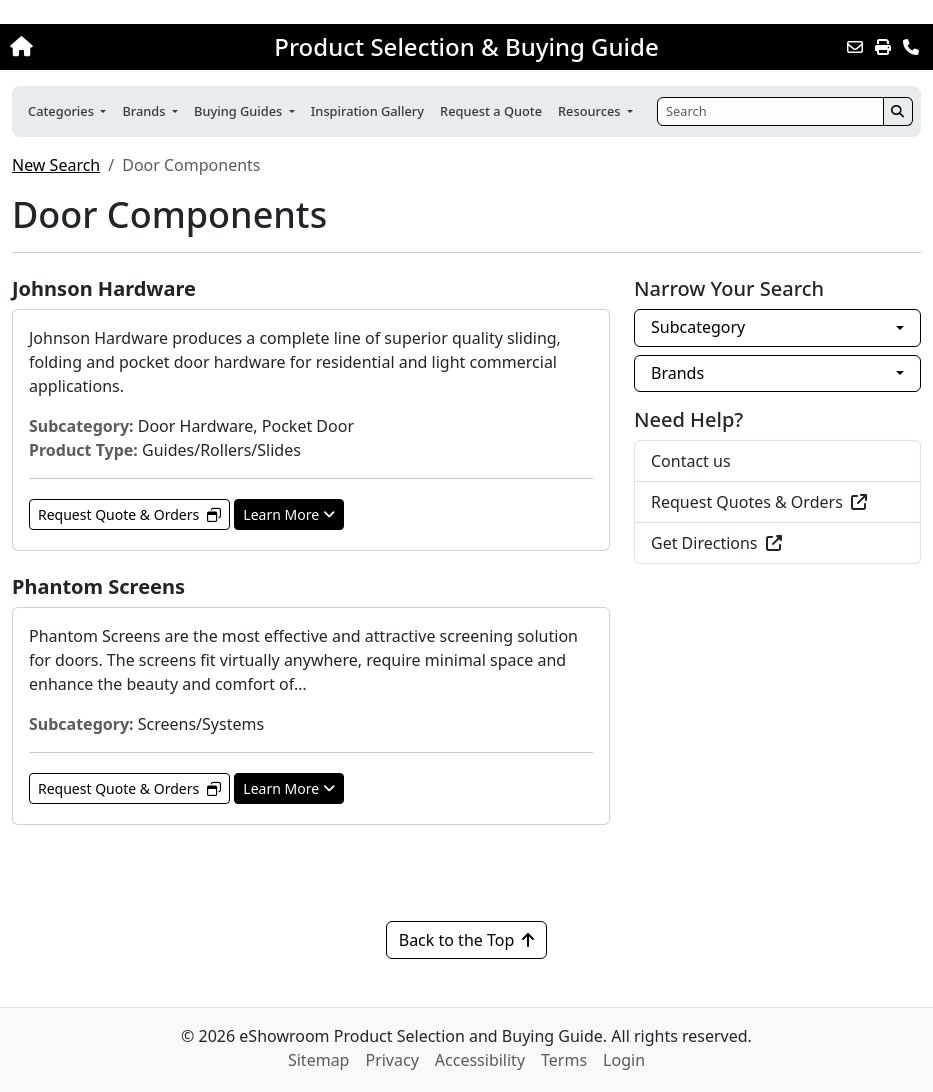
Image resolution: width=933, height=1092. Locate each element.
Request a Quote (491, 111)
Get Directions (716, 543)
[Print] (883, 47)
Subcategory (698, 327)
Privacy (391, 1060)
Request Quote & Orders (129, 514)
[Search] (770, 111)
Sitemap (319, 1060)
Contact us (691, 461)
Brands (677, 373)
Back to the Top (467, 940)
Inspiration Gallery (367, 111)
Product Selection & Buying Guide (466, 47)
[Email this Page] (855, 47)
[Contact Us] (911, 47)
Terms (564, 1060)
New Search (56, 165)
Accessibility (480, 1060)
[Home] (99, 47)
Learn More (289, 514)
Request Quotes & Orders (759, 502)
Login (624, 1060)
